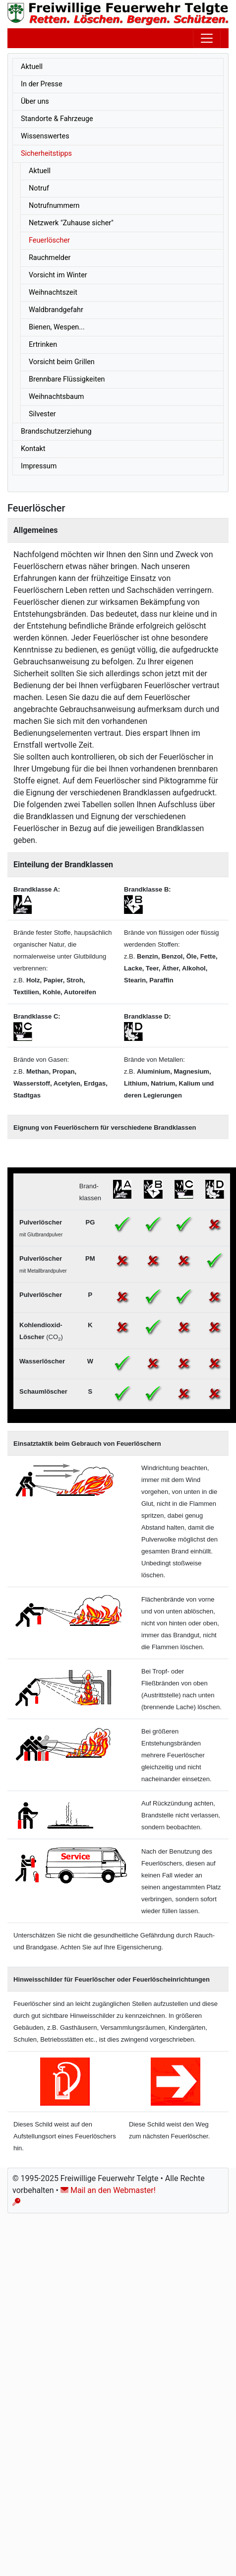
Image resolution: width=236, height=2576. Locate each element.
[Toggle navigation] (207, 38)
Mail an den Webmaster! (108, 2190)
